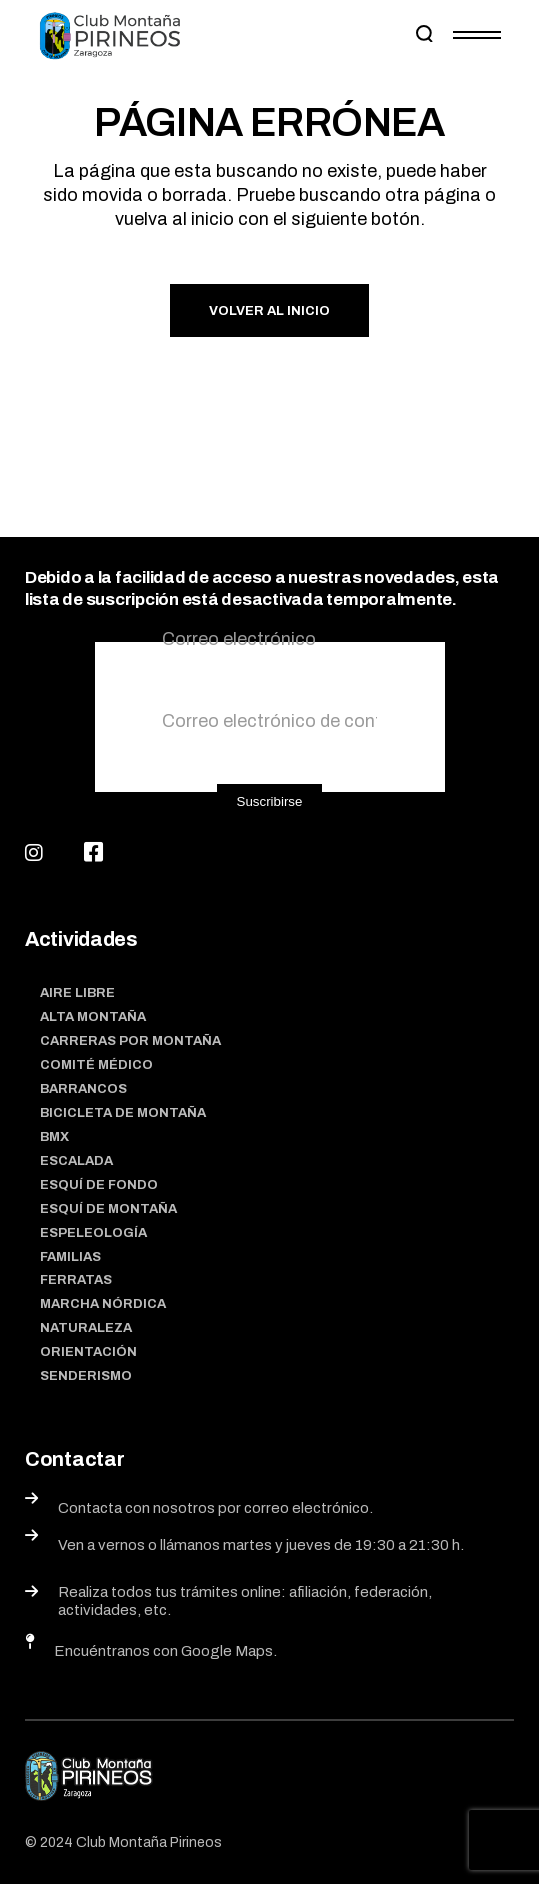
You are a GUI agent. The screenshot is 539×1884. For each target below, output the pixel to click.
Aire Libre (77, 993)
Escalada (76, 1161)
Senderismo (86, 1376)
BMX (54, 1137)
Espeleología (93, 1233)
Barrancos (83, 1089)
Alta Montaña (93, 1017)
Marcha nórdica (103, 1304)
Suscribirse (270, 801)
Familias (70, 1257)
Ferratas (76, 1280)
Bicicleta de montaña (123, 1113)
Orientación (88, 1352)
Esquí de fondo (99, 1185)
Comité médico (96, 1065)
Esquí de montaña (108, 1209)
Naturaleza (86, 1328)
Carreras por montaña (130, 1041)
